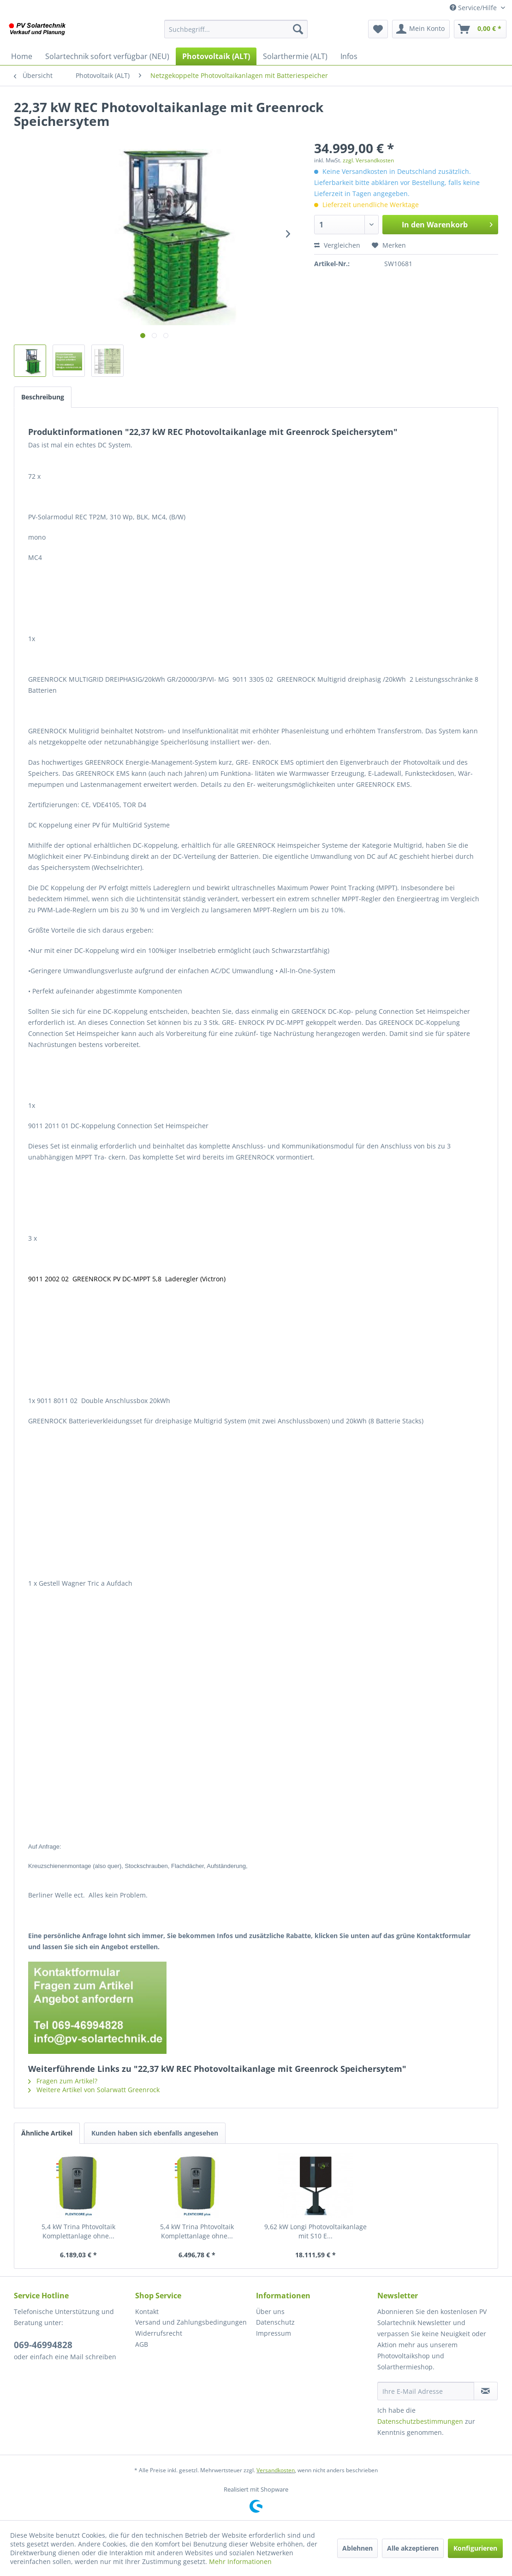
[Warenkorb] (480, 29)
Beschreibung (42, 397)
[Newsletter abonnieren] (486, 2391)
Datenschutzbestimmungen (420, 2421)
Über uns (270, 2311)
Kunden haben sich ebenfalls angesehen (154, 2133)
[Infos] (349, 56)
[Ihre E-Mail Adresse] (425, 2391)
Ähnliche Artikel (46, 2133)
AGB (141, 2344)
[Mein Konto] (421, 29)
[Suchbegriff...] (236, 29)
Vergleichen (337, 245)
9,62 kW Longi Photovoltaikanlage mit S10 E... (315, 2231)
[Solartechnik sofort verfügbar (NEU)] (107, 56)
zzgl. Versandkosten (368, 160)
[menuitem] (236, 29)
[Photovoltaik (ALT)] (216, 56)
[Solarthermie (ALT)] (295, 56)
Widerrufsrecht (158, 2333)
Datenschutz (275, 2322)
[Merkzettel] (378, 29)
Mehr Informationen (240, 2561)
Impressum (273, 2333)
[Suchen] (298, 29)
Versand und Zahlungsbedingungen (191, 2322)
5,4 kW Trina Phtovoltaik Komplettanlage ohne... (78, 2231)
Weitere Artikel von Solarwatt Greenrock (94, 2089)
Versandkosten (275, 2470)
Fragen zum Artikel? (62, 2080)
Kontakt (147, 2311)
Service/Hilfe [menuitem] (474, 7)
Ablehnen (357, 2548)
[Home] (22, 56)
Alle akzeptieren (413, 2548)
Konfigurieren (475, 2548)
